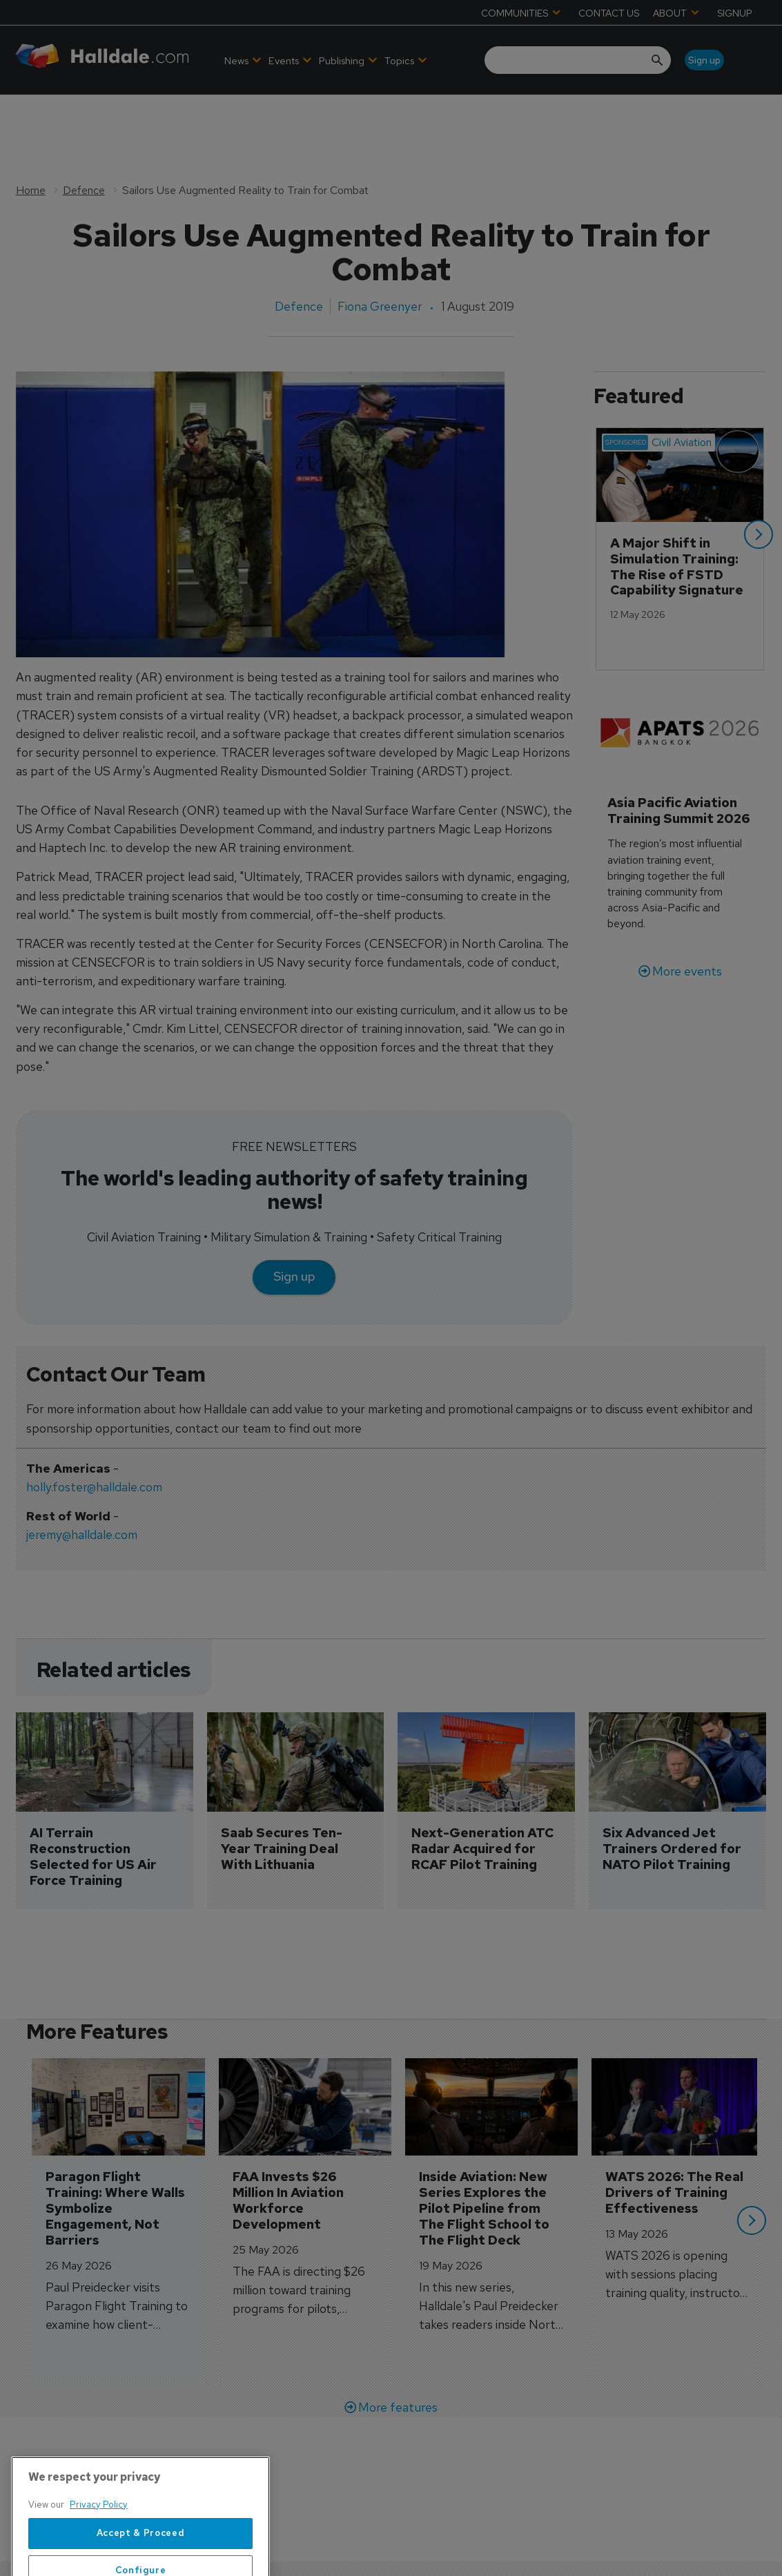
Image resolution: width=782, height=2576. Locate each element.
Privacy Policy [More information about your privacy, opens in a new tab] (99, 2549)
